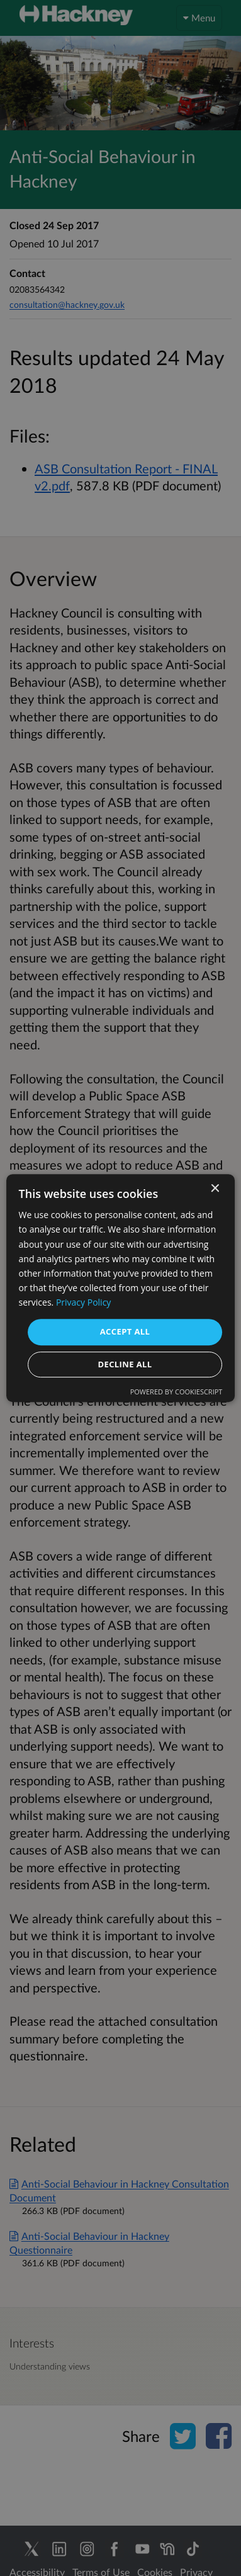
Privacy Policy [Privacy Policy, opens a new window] (83, 1302)
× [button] (214, 1189)
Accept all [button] (125, 1331)
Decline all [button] (125, 1364)
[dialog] (120, 1288)
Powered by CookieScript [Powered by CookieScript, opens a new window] (176, 1391)
